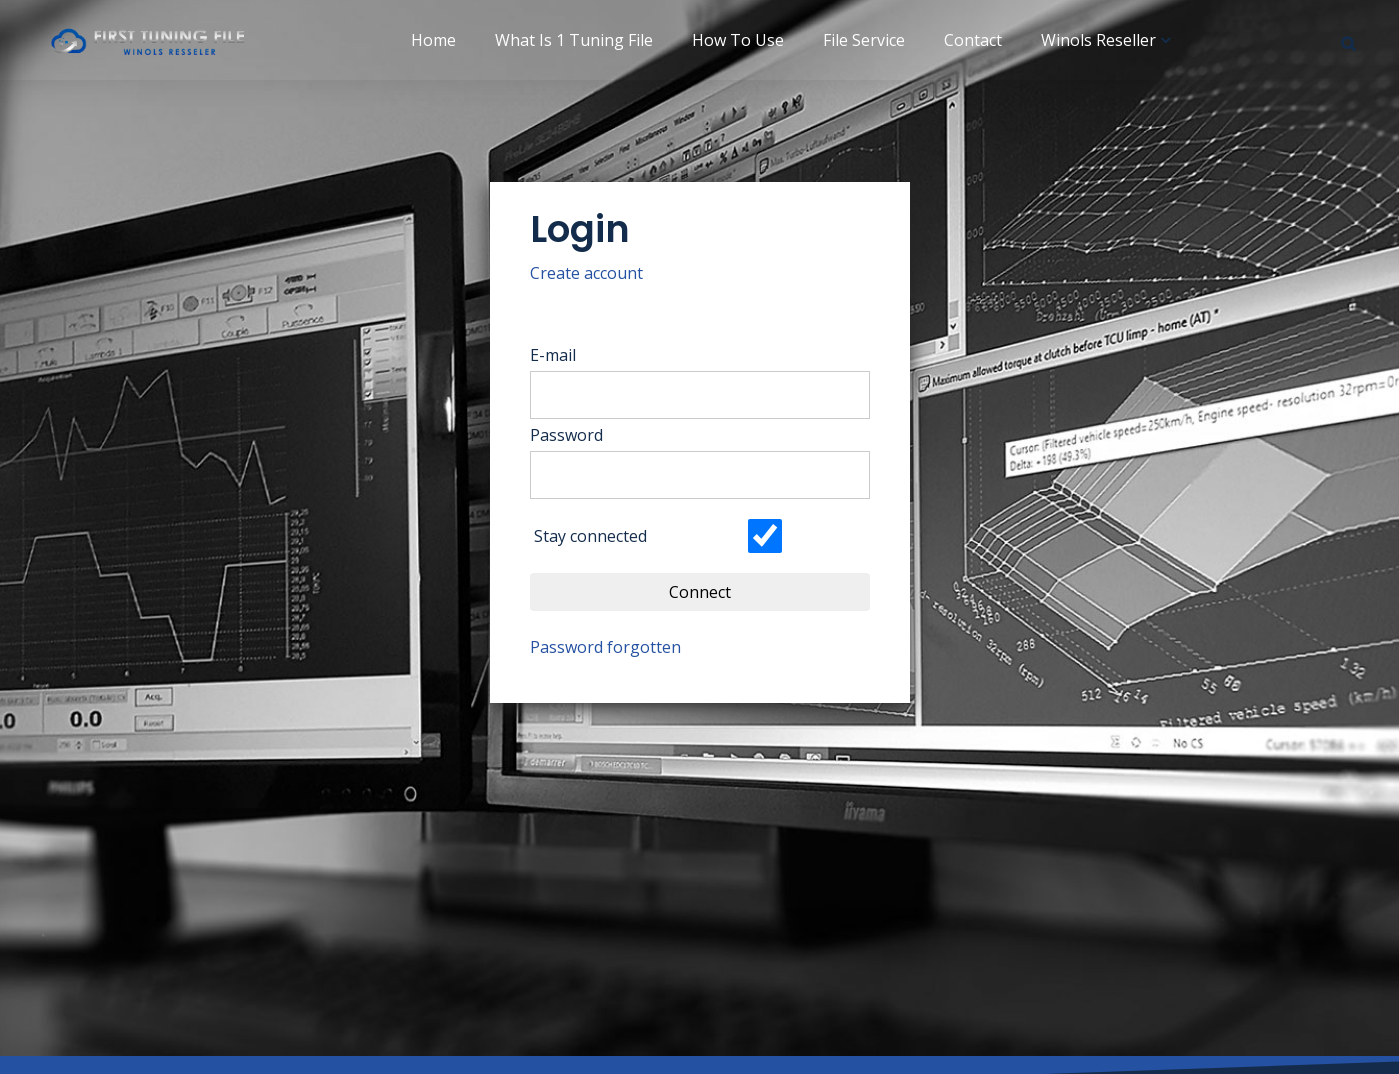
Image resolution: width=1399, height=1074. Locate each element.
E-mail (566, 355)
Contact (973, 40)
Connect (713, 592)
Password (579, 435)
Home (433, 40)
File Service (864, 40)
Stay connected (602, 536)
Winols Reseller (1098, 40)
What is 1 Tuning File (574, 40)
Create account (599, 273)
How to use (738, 40)
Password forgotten (618, 647)
